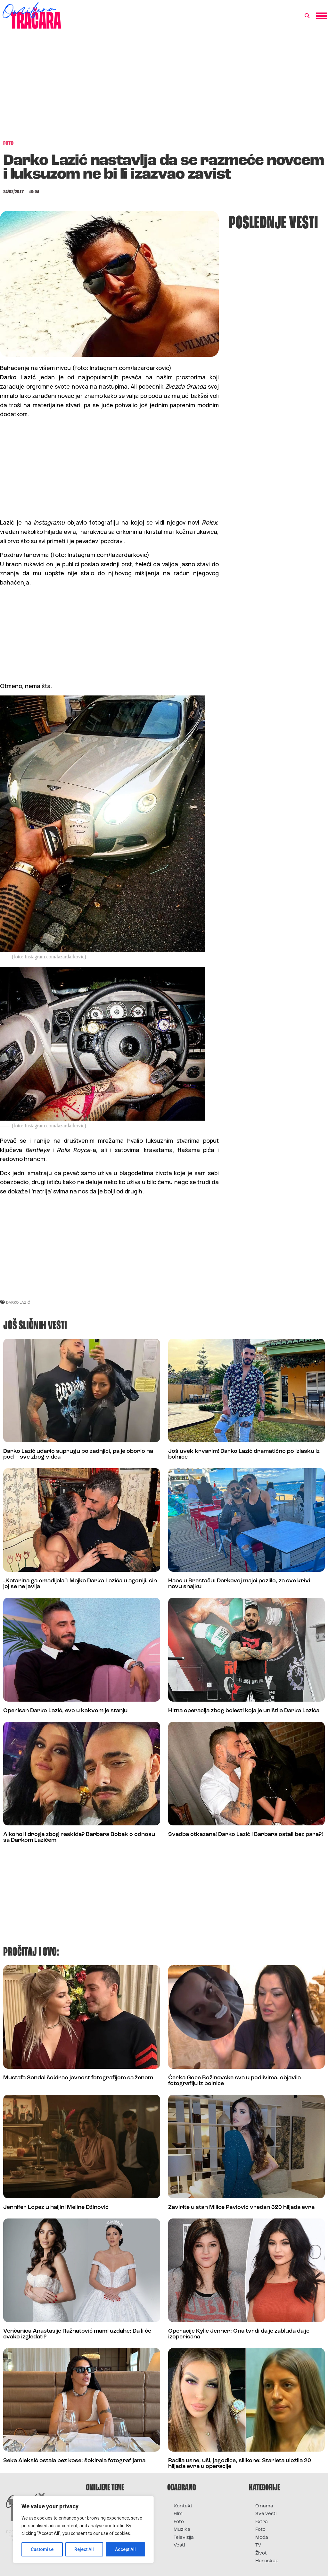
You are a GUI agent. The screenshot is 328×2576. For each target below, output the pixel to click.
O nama (264, 2506)
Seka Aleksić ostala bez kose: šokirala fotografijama (74, 2461)
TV (258, 2545)
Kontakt (183, 2506)
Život (261, 2553)
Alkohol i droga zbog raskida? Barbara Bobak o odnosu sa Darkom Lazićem (79, 1837)
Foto (179, 2522)
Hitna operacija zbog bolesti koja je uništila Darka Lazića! (244, 1711)
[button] (307, 16)
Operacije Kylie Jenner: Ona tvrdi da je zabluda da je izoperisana (238, 2334)
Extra (261, 2522)
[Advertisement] (164, 88)
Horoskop (267, 2561)
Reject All (84, 2549)
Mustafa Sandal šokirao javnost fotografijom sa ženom (78, 2078)
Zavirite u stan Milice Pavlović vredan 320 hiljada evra (241, 2207)
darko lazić (18, 1302)
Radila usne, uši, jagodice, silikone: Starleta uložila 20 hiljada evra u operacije (239, 2464)
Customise (42, 2549)
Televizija (184, 2537)
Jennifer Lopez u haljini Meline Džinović (56, 2207)
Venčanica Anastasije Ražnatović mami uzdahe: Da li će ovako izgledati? (77, 2334)
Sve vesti (265, 2514)
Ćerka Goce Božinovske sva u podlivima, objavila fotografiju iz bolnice (234, 2081)
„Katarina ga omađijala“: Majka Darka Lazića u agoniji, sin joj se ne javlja (80, 1584)
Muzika (182, 2529)
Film (178, 2514)
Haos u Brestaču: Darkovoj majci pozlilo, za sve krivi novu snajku (239, 1584)
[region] (83, 2529)
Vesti (179, 2545)
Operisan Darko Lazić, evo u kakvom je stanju (65, 1711)
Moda (261, 2537)
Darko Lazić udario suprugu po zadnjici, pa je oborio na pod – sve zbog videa (78, 1454)
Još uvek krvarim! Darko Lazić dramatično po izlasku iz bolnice (244, 1454)
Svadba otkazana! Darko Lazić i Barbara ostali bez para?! (245, 1834)
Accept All (125, 2549)
